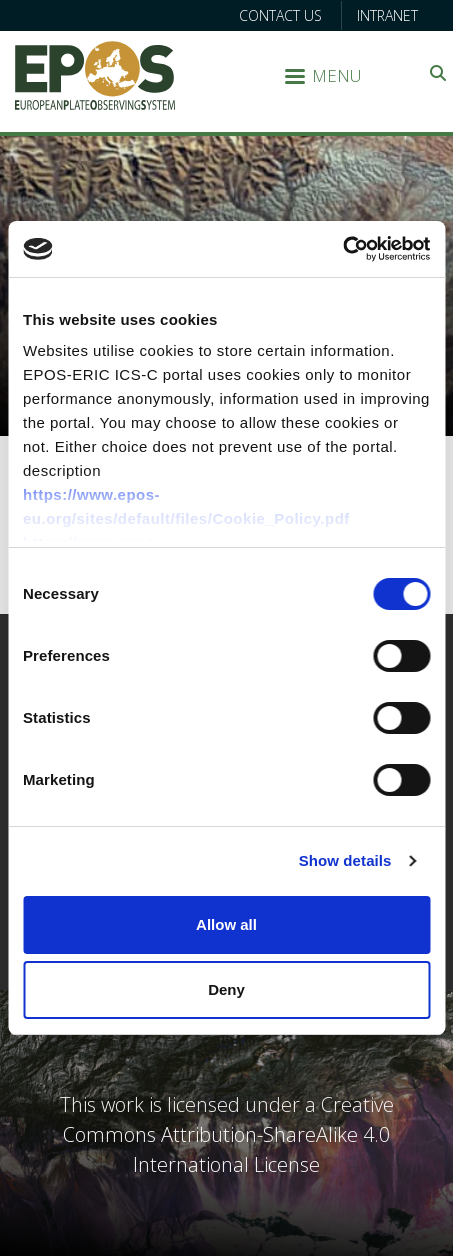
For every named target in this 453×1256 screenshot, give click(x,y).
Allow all (226, 924)
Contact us (280, 15)
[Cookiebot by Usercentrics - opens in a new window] (342, 249)
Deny (226, 989)
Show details (345, 860)
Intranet (387, 15)
